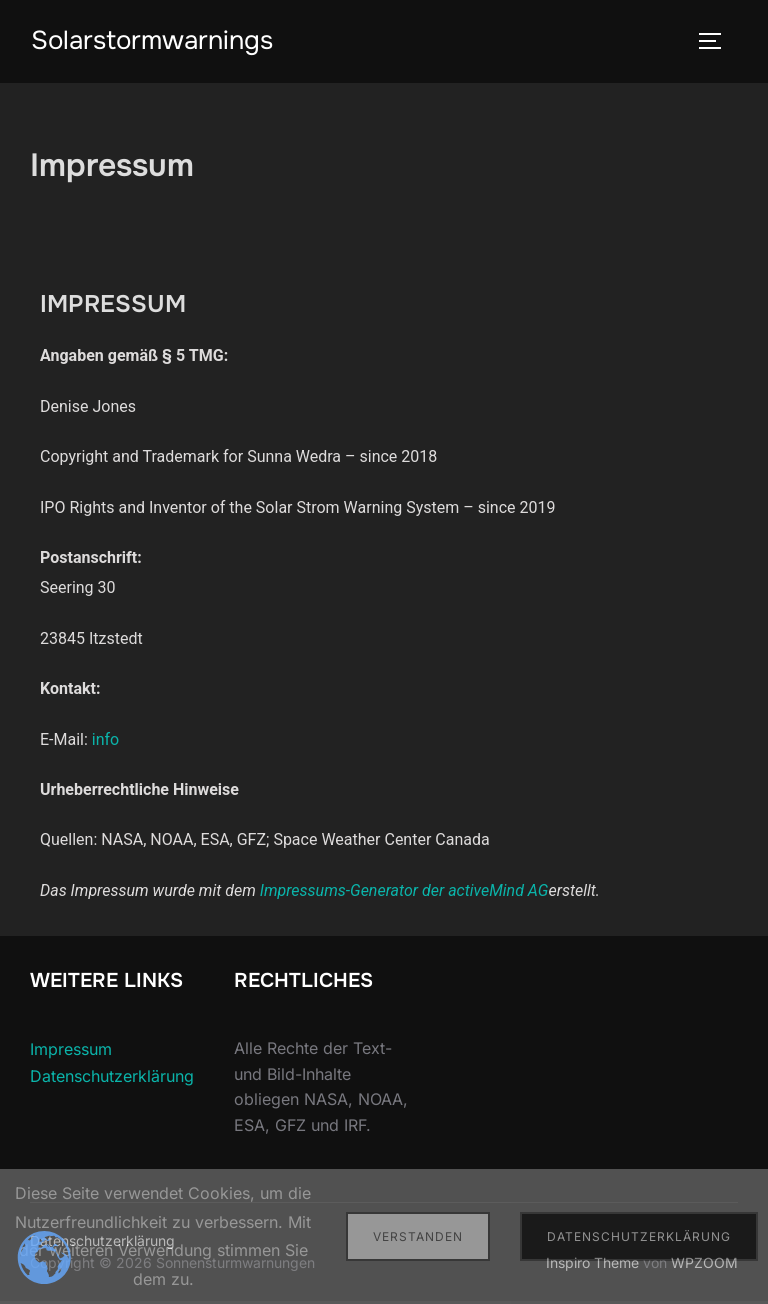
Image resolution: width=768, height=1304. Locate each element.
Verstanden (418, 1236)
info (105, 741)
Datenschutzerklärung (112, 1078)
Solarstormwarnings (152, 40)
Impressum (71, 1052)
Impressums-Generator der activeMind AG (404, 892)
